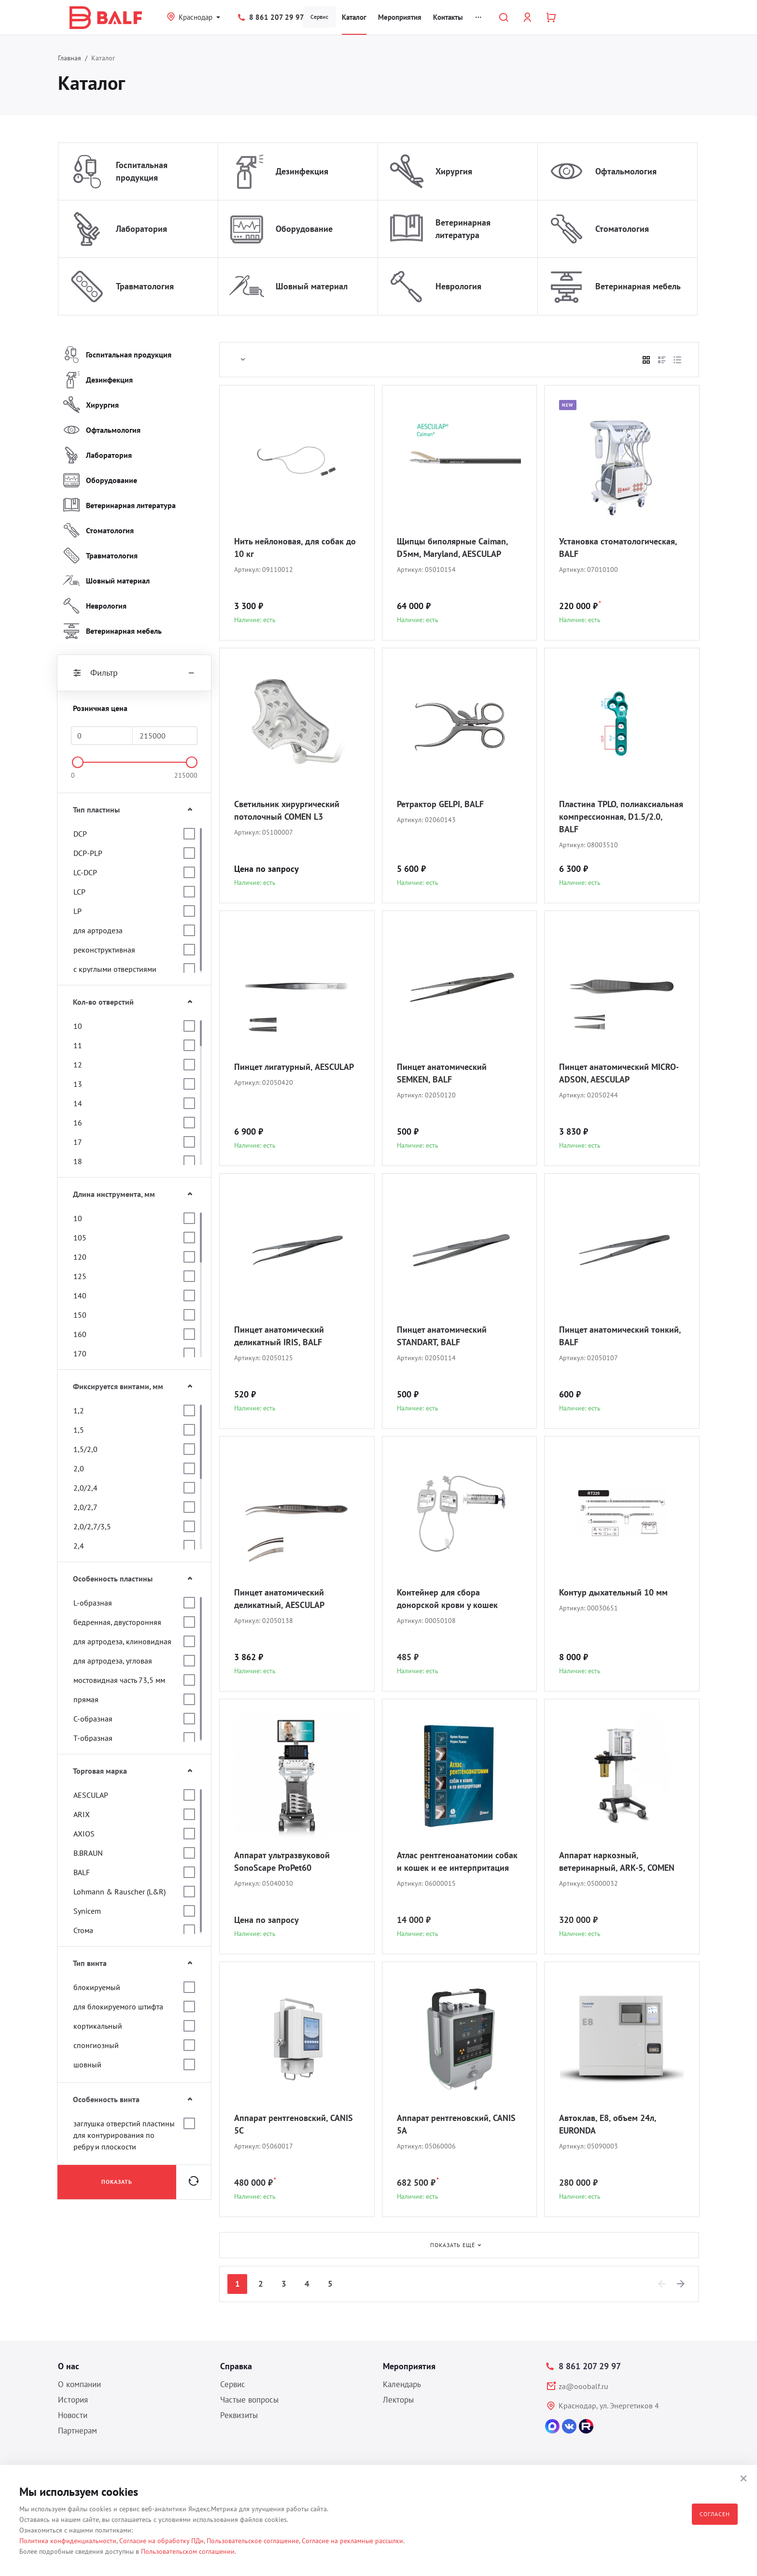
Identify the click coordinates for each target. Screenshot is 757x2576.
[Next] (681, 2283)
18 (77, 1161)
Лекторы (398, 2399)
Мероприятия (399, 17)
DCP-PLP (87, 853)
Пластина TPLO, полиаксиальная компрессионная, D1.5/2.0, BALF (621, 816)
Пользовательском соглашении (188, 2551)
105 (79, 1237)
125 (79, 1276)
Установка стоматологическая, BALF (618, 547)
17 (77, 1142)
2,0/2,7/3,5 (92, 1526)
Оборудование (304, 228)
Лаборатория (141, 228)
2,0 (78, 1468)
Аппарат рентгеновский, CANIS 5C (293, 2124)
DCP (80, 834)
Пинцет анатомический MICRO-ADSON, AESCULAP (619, 1073)
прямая (85, 1699)
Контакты (448, 17)
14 (77, 1103)
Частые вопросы (249, 2399)
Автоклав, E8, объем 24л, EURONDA (607, 2124)
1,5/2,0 (85, 1449)
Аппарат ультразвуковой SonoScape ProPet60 (282, 1861)
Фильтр (134, 673)
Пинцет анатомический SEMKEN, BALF (442, 1073)
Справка (236, 2366)
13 (77, 1084)
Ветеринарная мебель (638, 286)
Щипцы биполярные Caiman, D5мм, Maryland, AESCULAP (452, 547)
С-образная (92, 1718)
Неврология (458, 286)
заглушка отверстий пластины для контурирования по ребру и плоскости (124, 2135)
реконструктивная (104, 949)
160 (79, 1334)
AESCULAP (90, 1795)
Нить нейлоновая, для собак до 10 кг (295, 547)
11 (77, 1045)
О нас (68, 2366)
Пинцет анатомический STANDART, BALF (442, 1336)
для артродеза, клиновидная (122, 1641)
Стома (83, 1930)
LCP (79, 892)
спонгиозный (96, 2045)
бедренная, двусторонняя (117, 1622)
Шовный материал (312, 286)
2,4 (78, 1546)
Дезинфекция (302, 171)
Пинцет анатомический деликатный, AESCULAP (279, 1598)
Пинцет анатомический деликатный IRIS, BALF (279, 1336)
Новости (72, 2415)
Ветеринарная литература (463, 229)
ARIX (81, 1814)
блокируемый (96, 1987)
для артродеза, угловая (112, 1660)
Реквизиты (239, 2415)
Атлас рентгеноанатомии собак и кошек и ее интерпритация (457, 1861)
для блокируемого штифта (118, 2006)
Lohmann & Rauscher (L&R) (119, 1891)
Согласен (715, 2514)
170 (79, 1353)
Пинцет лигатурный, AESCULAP (294, 1066)
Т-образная (92, 1738)
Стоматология (622, 228)
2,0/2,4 (85, 1488)
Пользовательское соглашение (253, 2540)
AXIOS (84, 1833)
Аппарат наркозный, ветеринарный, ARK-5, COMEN (616, 1861)
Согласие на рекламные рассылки (352, 2540)
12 (77, 1064)
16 (77, 1122)
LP (77, 911)
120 (79, 1257)
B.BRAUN (88, 1853)
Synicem (87, 1911)
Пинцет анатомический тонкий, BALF (620, 1336)
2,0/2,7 (85, 1507)
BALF (81, 1872)
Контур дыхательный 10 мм (613, 1592)
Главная (69, 58)
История (73, 2399)
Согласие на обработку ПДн (161, 2540)
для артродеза (98, 930)
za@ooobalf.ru (583, 2386)
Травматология (145, 286)
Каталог (354, 17)
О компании (79, 2384)
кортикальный (97, 2026)
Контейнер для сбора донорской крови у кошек (447, 1598)
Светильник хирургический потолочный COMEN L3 (286, 810)
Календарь (402, 2384)
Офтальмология (626, 171)
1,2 (78, 1410)
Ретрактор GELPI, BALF (440, 804)
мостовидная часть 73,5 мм (119, 1680)
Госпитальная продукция (142, 171)
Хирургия (453, 171)
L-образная (92, 1603)
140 (79, 1295)
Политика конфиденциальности (67, 2540)
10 (77, 1026)
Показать (116, 2181)
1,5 (78, 1430)
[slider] (78, 762)
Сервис (319, 16)
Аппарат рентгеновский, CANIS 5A (456, 2124)
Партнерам (77, 2430)
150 (79, 1315)
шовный (87, 2064)
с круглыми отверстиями (114, 969)
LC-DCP (85, 872)
